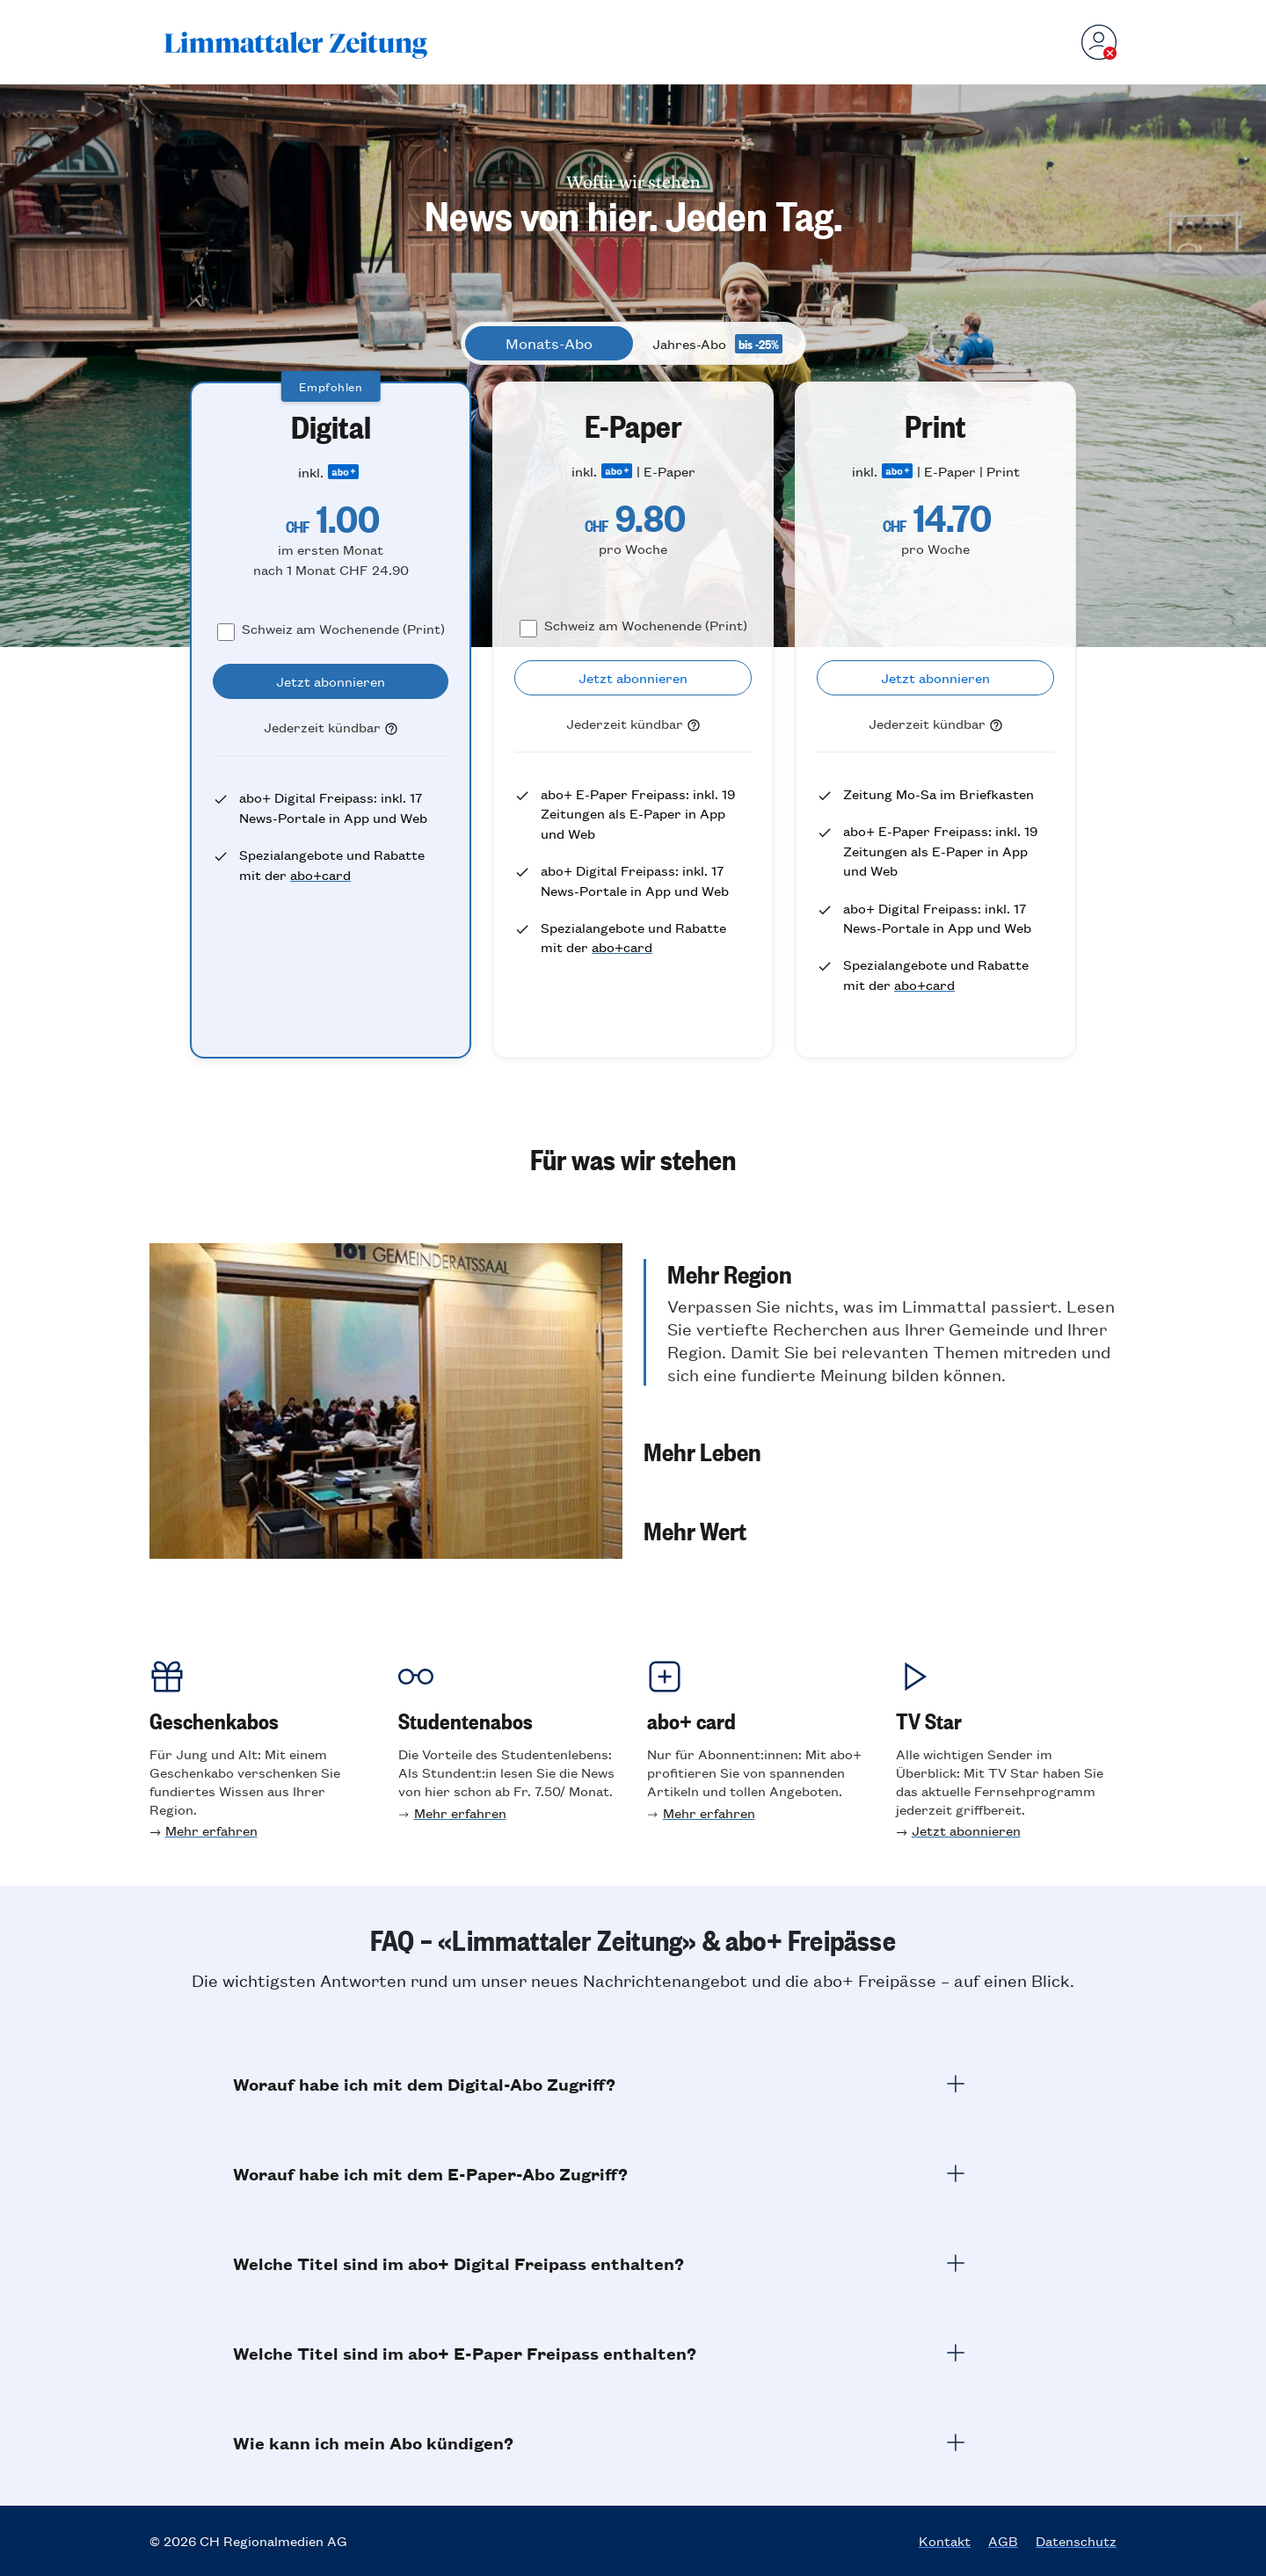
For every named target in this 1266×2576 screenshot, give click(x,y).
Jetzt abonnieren (966, 1830)
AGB (1003, 2541)
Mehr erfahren (211, 1830)
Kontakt (945, 2541)
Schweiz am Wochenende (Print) (343, 628)
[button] (880, 1322)
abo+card (320, 874)
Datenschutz (1076, 2541)
